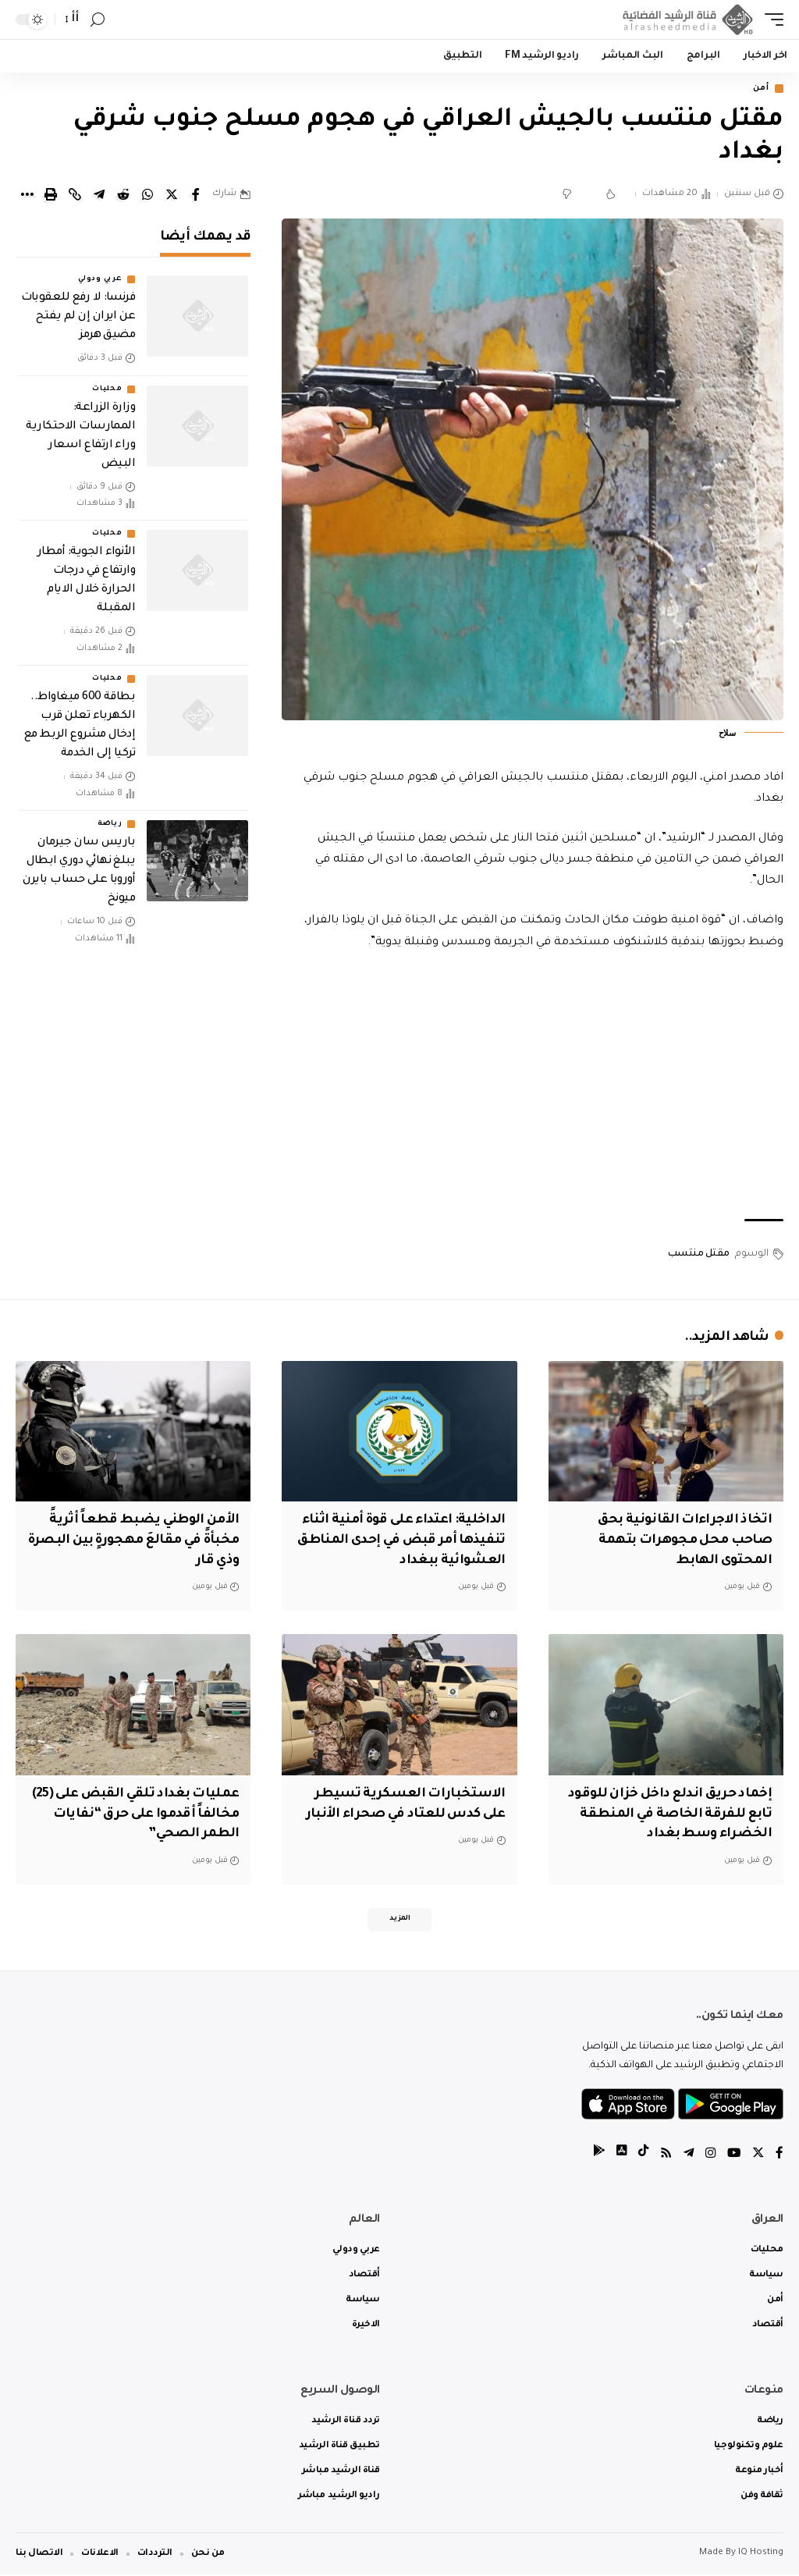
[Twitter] (757, 2155)
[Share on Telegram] (99, 195)
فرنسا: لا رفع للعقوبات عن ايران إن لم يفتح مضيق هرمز (78, 318)
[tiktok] (639, 2155)
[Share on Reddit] (123, 195)
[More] (26, 195)
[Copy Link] (75, 195)
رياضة (110, 826)
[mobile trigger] (770, 19)
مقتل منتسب (699, 1255)
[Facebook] (779, 2155)
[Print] (51, 195)
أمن (758, 89)
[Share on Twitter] (172, 195)
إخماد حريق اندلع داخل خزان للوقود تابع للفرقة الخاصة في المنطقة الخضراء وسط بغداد (667, 1812)
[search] (97, 20)
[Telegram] (685, 2155)
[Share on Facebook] (196, 195)
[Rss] (662, 2155)
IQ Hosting (760, 2554)
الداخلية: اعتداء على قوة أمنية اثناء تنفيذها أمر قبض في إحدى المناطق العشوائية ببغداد (400, 1540)
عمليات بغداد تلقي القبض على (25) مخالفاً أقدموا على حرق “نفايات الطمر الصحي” (143, 1812)
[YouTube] (733, 2155)
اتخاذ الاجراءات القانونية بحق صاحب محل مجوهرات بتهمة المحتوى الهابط (682, 1540)
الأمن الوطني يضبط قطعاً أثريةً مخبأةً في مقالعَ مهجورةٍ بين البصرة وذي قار (141, 1540)
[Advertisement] (532, 1088)
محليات (107, 390)
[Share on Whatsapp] (147, 195)
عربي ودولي (100, 281)
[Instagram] (708, 2155)
